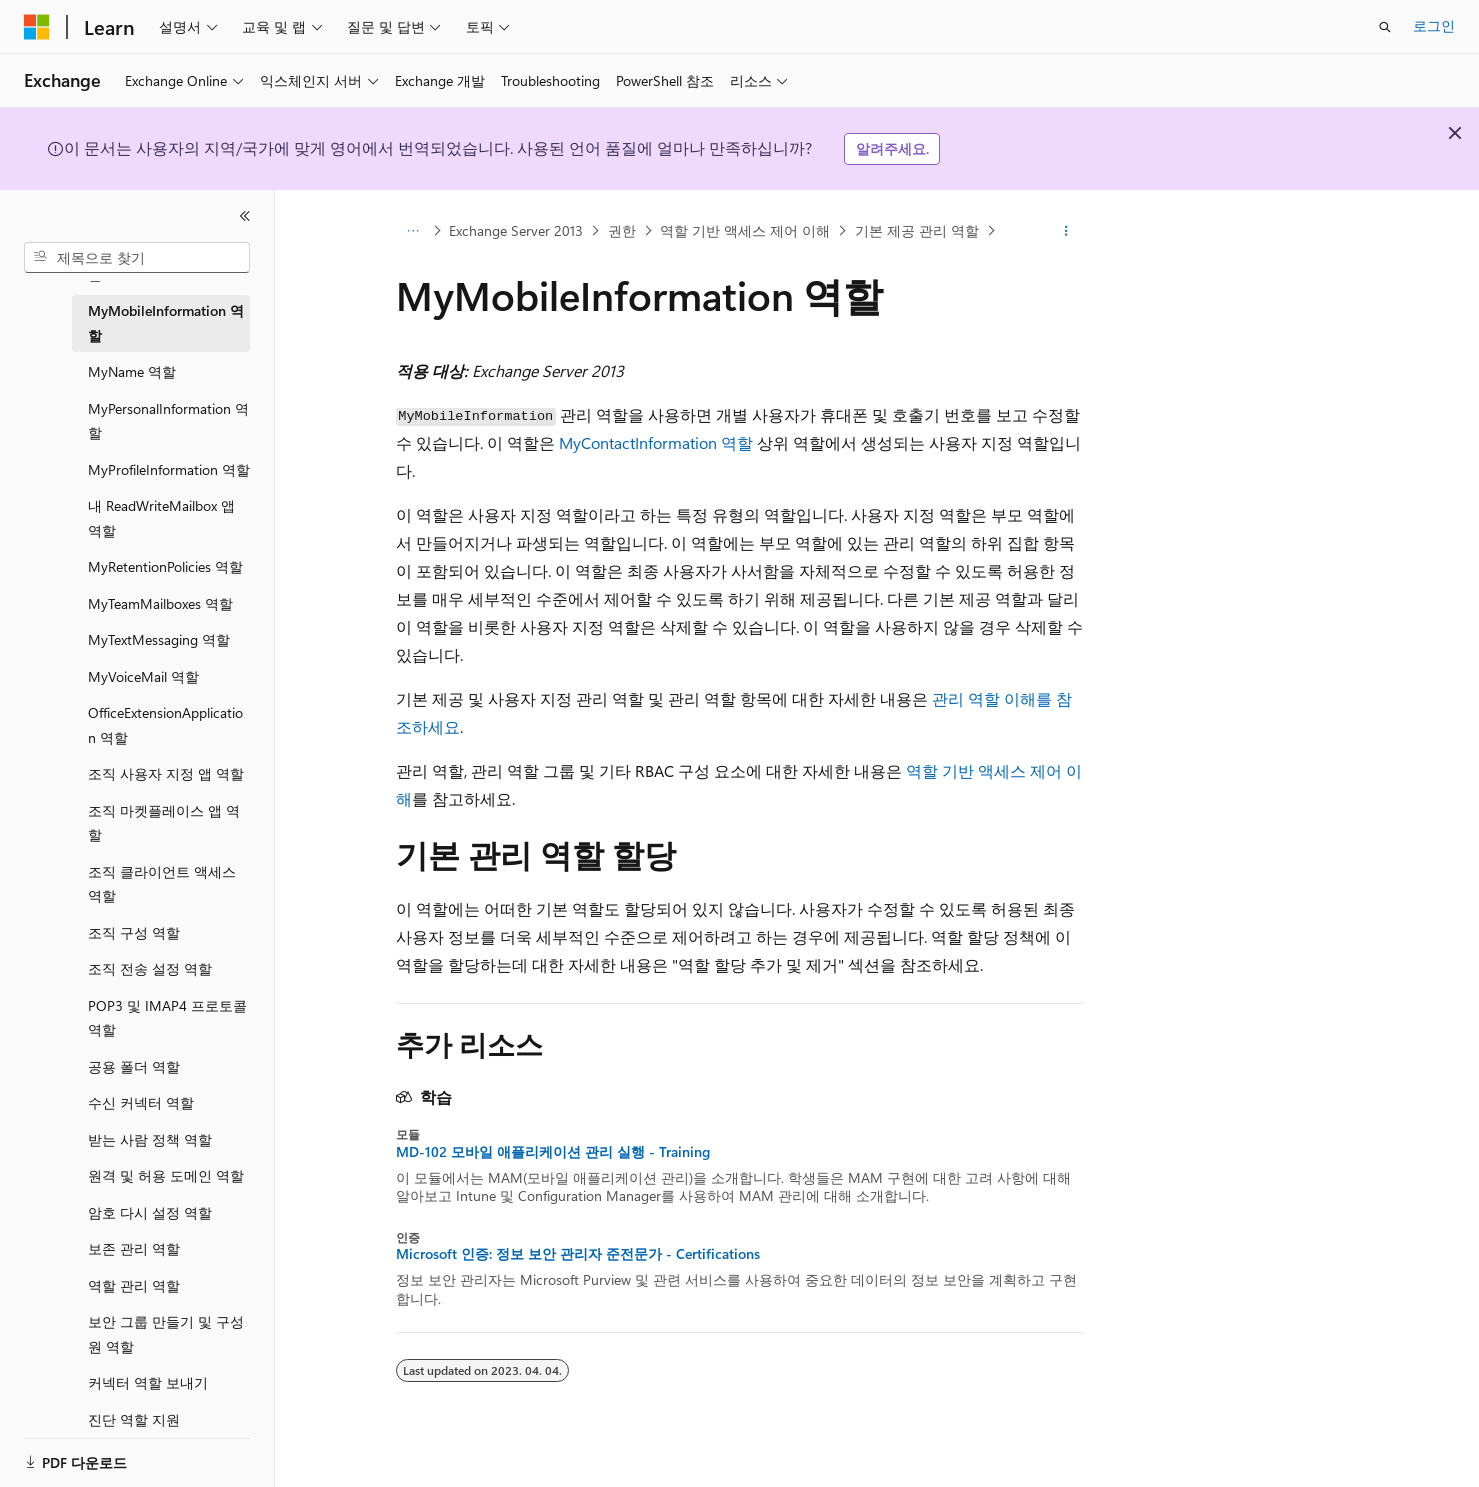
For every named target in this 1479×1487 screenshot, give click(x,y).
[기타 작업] (1065, 231)
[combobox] (137, 258)
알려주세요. (892, 148)
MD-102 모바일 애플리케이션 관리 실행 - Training (553, 1152)
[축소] (245, 216)
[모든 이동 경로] (413, 231)
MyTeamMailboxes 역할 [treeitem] (160, 603)
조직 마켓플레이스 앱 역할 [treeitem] (164, 823)
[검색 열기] (1385, 27)
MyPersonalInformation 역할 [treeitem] (168, 421)
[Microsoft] (37, 27)
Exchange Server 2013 (516, 230)
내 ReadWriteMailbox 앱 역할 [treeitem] (161, 518)
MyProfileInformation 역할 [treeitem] (169, 469)
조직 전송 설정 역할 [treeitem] (150, 968)
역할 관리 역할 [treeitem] (134, 1285)
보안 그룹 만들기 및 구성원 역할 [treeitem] (166, 1334)
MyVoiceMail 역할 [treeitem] (143, 676)
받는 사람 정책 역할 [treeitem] (150, 1139)
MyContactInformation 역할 (656, 442)
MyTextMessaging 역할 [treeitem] (159, 639)
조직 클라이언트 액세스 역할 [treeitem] (162, 884)
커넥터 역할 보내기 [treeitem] (148, 1382)
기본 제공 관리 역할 (917, 230)
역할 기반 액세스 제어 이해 (745, 230)
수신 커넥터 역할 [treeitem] (141, 1102)
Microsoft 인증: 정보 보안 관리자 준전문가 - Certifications (578, 1254)
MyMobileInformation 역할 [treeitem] (166, 323)
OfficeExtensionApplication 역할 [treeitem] (165, 725)
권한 (622, 230)
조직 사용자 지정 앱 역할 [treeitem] (166, 773)
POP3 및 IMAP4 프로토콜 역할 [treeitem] (167, 1018)
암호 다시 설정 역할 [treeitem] (150, 1212)
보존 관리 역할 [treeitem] (134, 1248)
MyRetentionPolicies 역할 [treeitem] (165, 566)
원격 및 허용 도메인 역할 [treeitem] (166, 1175)
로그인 (1434, 25)
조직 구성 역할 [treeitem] (134, 932)
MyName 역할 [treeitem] (132, 371)
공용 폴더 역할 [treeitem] (134, 1066)
